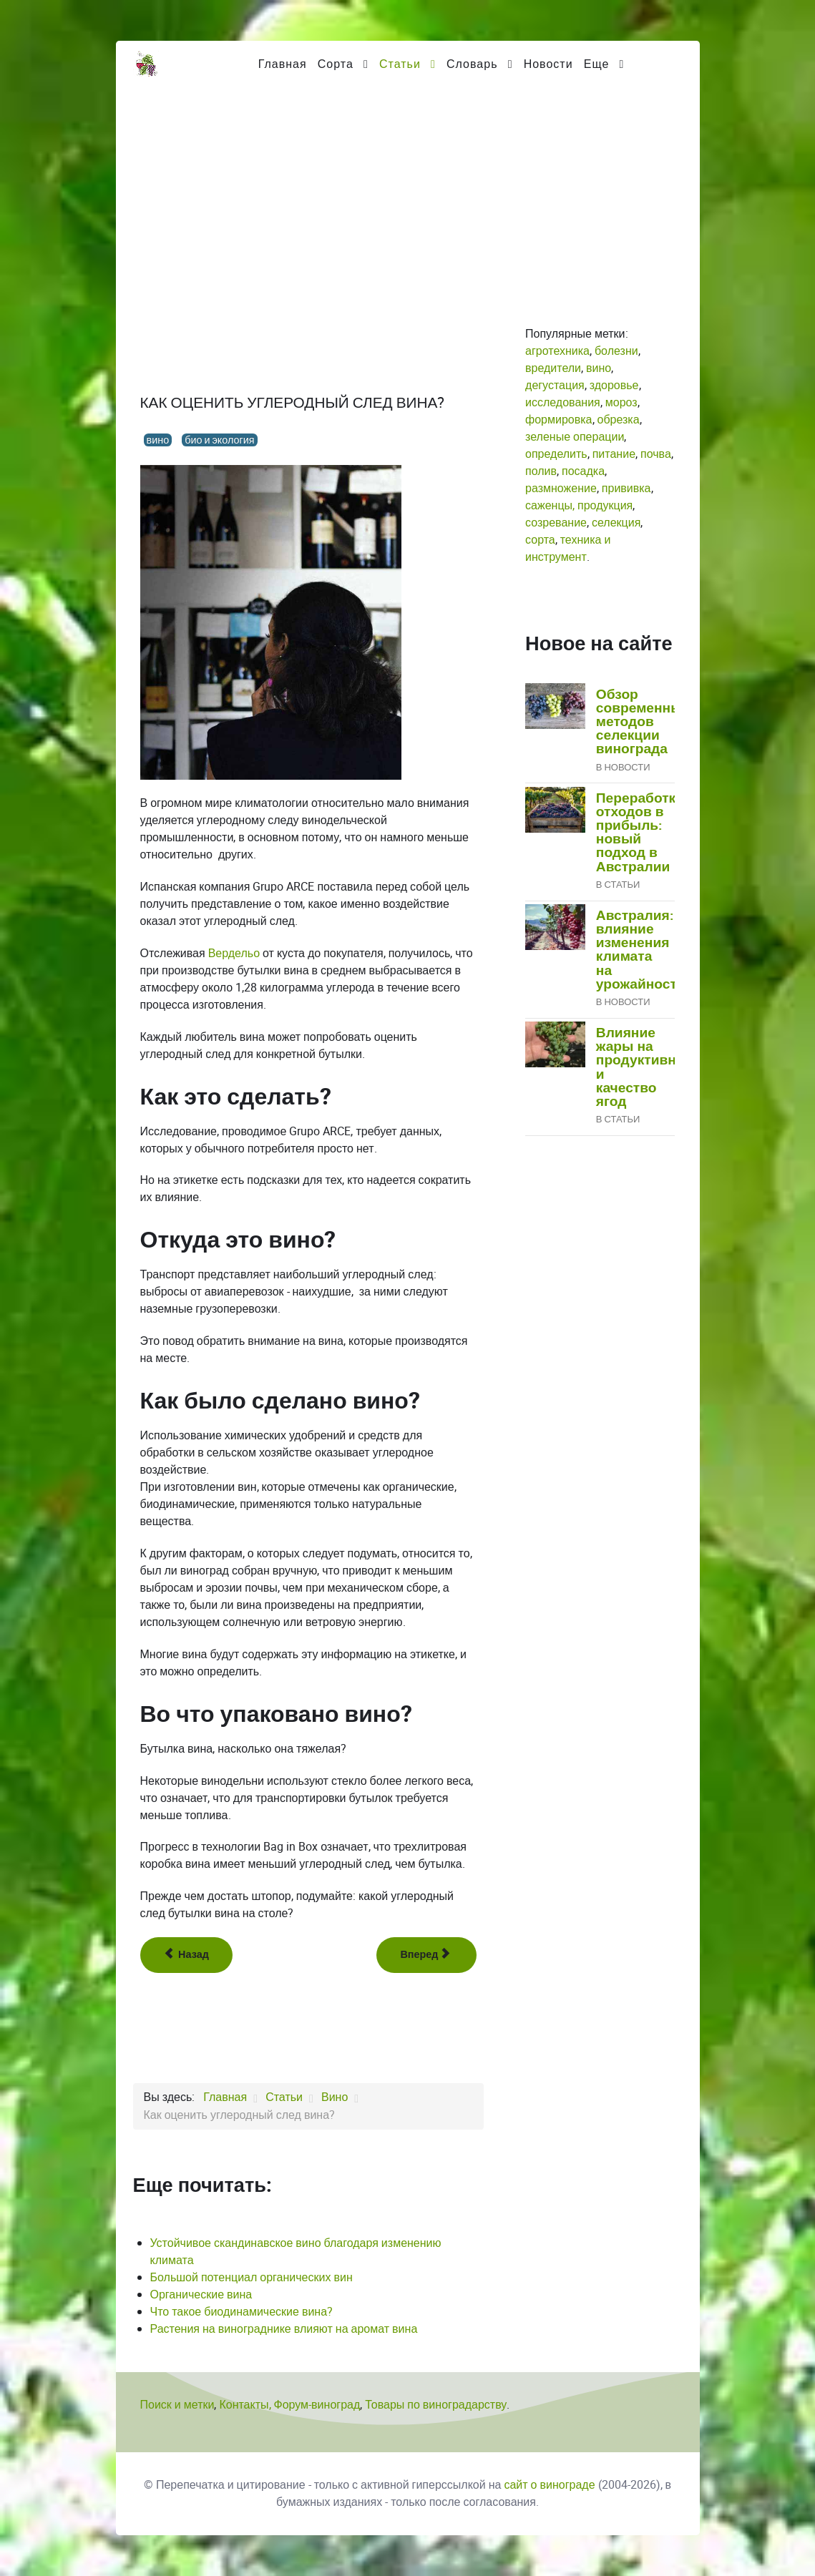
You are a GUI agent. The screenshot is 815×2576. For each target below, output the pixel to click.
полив (541, 471)
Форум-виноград (317, 2404)
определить (556, 454)
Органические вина (201, 2294)
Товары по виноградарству (436, 2404)
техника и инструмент (567, 548)
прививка (626, 488)
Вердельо (234, 953)
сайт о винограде (549, 2485)
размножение (561, 488)
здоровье (614, 385)
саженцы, (550, 505)
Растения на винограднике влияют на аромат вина (284, 2329)
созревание (556, 522)
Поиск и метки (177, 2404)
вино (158, 440)
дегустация (555, 385)
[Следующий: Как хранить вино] (426, 1955)
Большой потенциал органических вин (251, 2277)
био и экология (219, 440)
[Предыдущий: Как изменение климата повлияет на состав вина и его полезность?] (186, 1955)
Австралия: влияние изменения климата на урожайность (640, 950)
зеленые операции (574, 436)
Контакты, (246, 2404)
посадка (583, 471)
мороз (621, 402)
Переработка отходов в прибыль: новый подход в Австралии (639, 832)
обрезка (618, 419)
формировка (558, 419)
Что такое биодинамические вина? (241, 2311)
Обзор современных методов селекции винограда (643, 722)
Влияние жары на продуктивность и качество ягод (651, 1067)
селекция (616, 522)
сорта (540, 540)
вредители (553, 368)
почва (655, 454)
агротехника (557, 351)
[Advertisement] (408, 194)
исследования (562, 402)
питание (613, 454)
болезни (616, 351)
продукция (605, 505)
